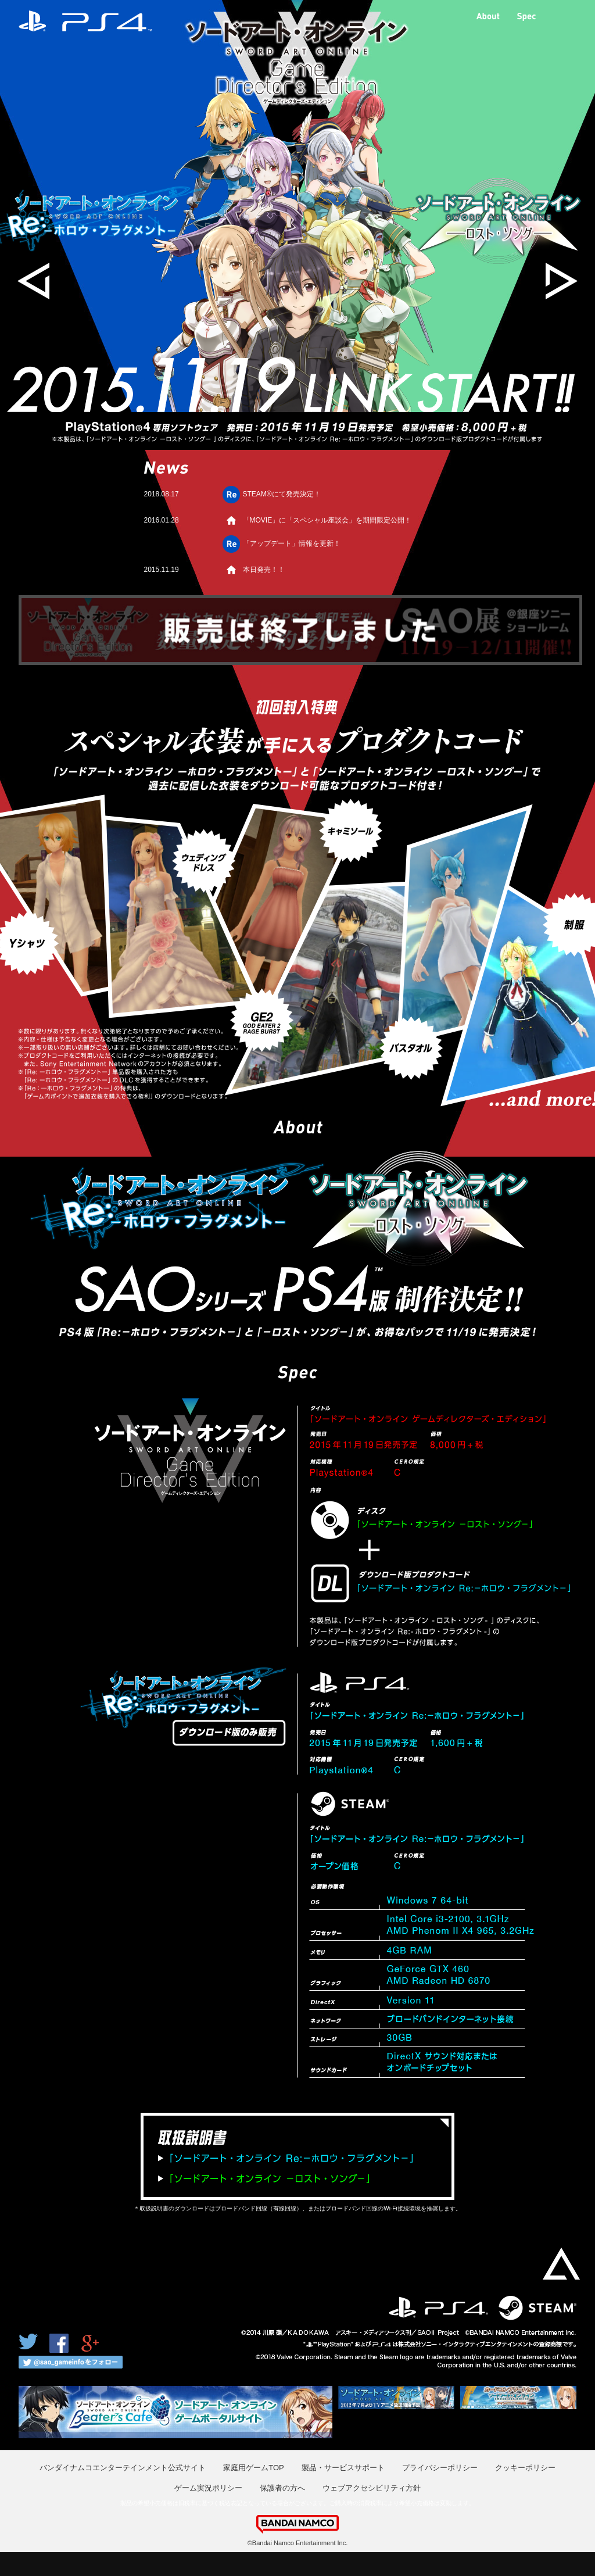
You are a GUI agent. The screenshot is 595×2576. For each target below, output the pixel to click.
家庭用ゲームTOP (253, 2467)
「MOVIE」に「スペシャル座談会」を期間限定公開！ (327, 520)
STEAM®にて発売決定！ (282, 494)
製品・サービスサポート (343, 2467)
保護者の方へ (282, 2488)
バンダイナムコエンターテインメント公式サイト (123, 2467)
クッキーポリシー (525, 2467)
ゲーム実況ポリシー (208, 2488)
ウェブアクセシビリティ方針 (371, 2488)
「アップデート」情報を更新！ (291, 543)
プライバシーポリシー (440, 2467)
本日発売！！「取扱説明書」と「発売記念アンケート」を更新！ (323, 575)
